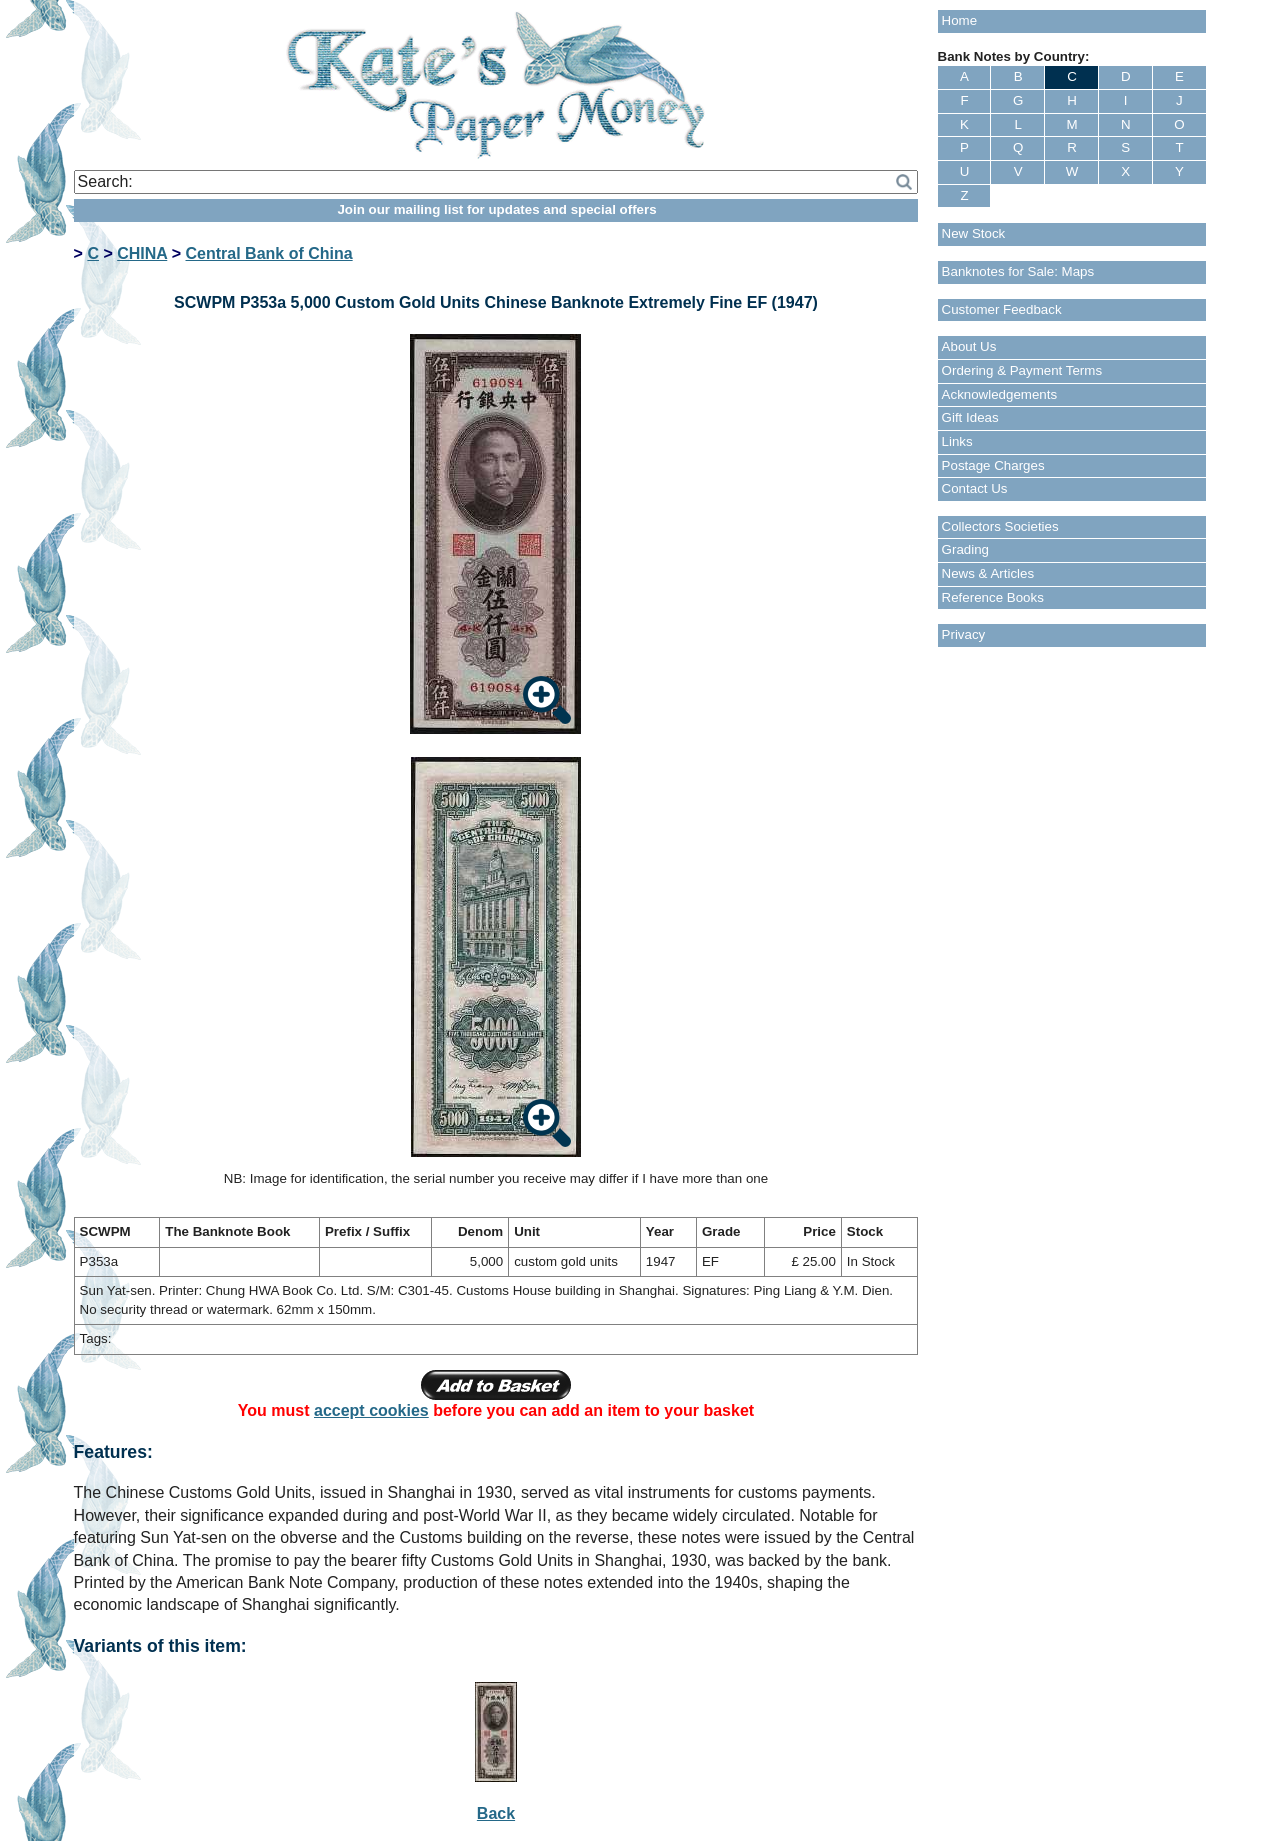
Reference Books (993, 597)
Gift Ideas (970, 417)
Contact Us (975, 488)
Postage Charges (993, 465)
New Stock (974, 233)
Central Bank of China (269, 253)
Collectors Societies (1000, 526)
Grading (965, 549)
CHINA (142, 253)
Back (496, 1813)
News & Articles (988, 573)
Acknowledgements (1000, 394)
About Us (969, 346)
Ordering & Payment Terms (1022, 370)
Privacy (964, 634)
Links (957, 441)
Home (960, 20)
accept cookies (371, 1410)
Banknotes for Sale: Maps (1018, 271)
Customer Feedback (1002, 309)
